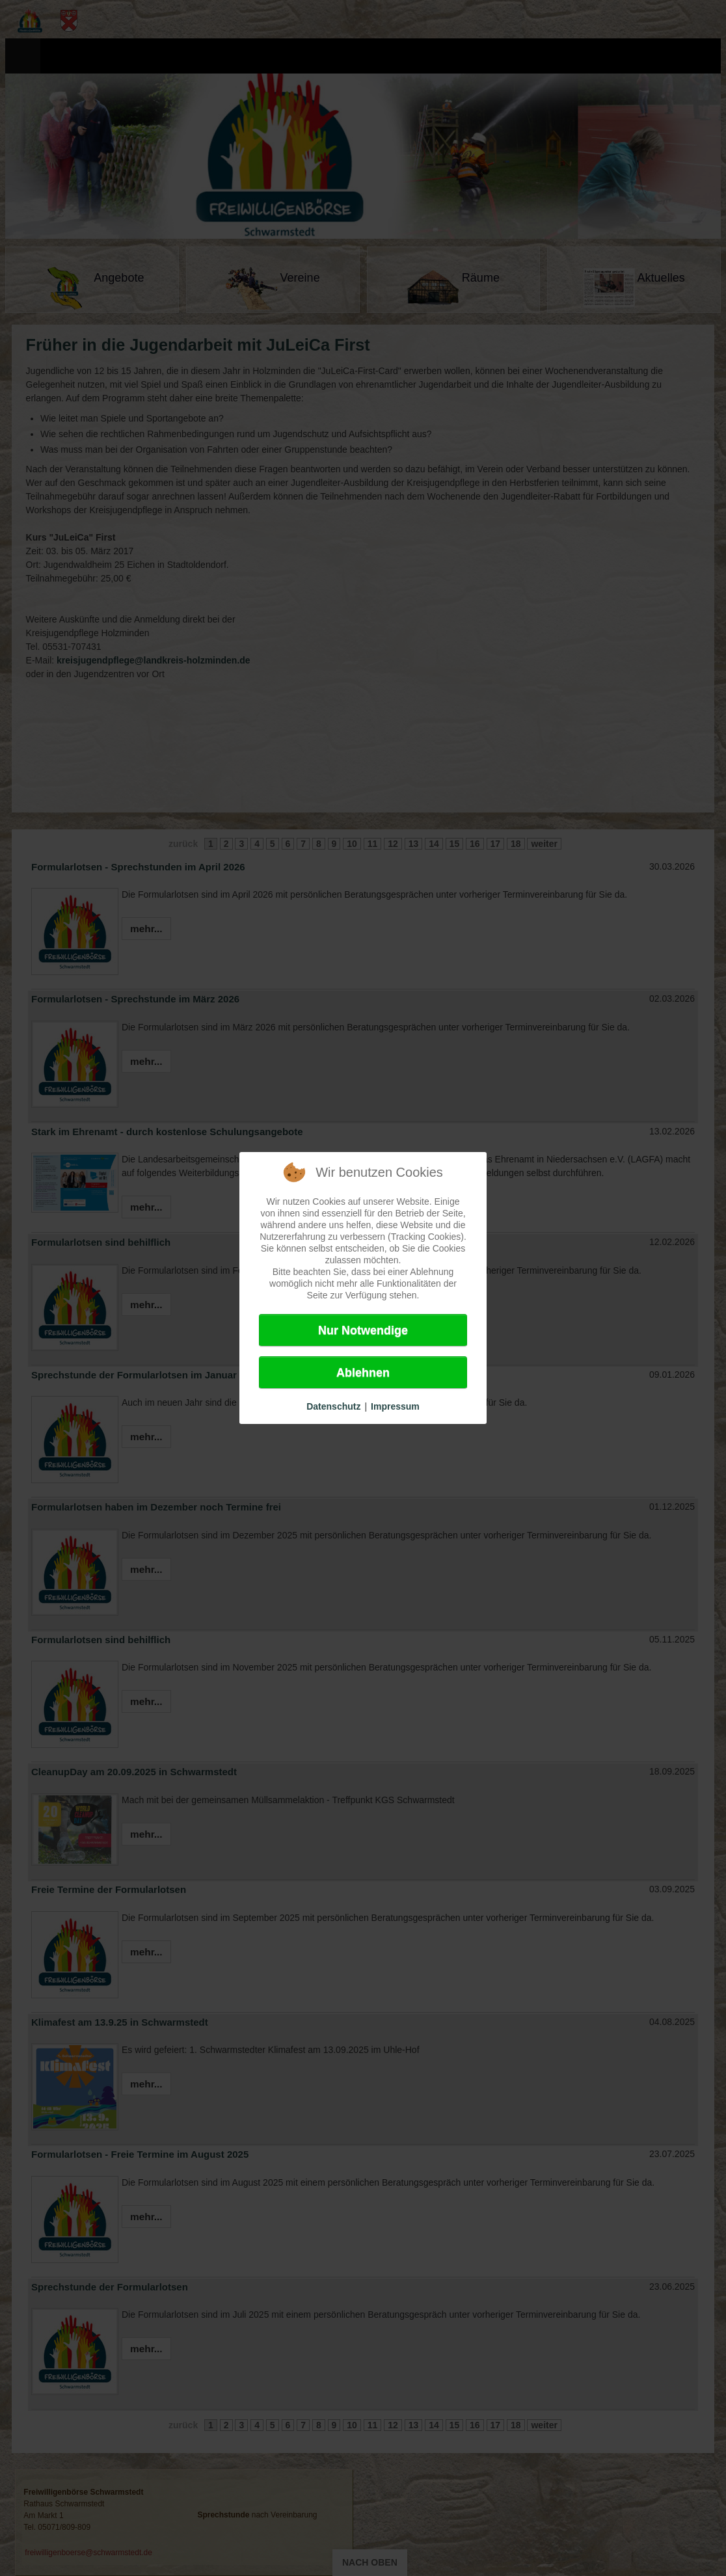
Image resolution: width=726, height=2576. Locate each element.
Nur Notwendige (363, 1330)
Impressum (395, 1406)
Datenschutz (333, 1406)
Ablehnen (363, 1372)
